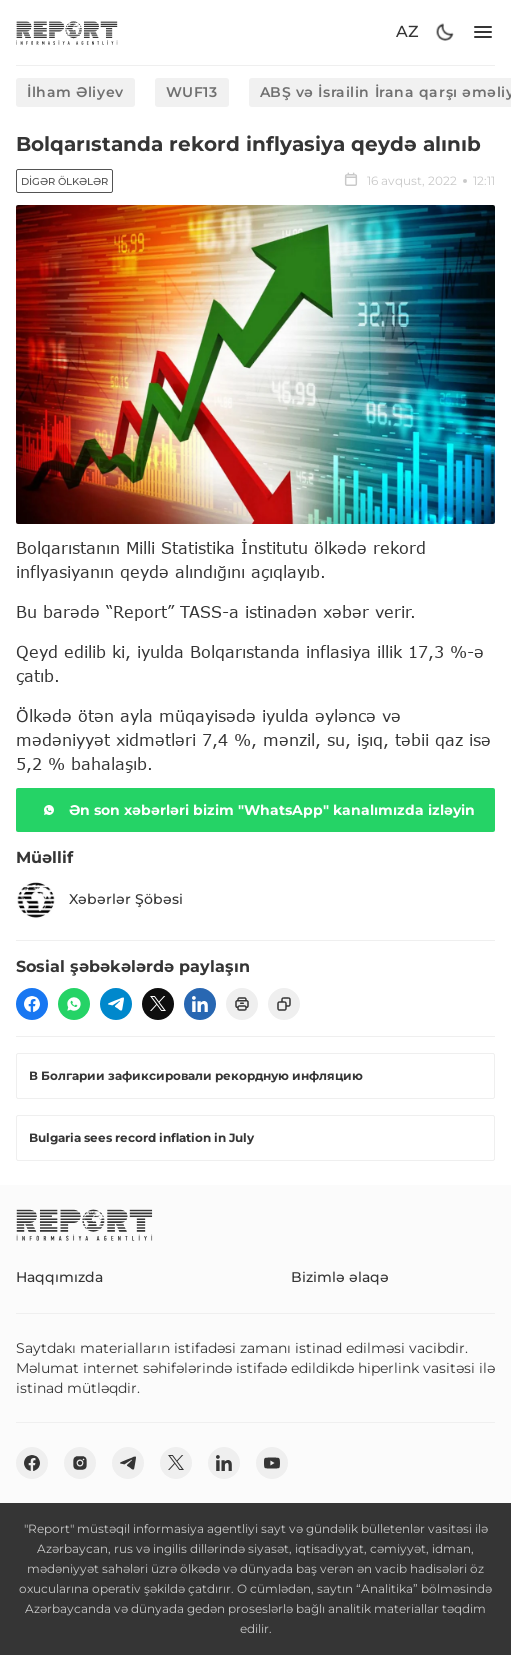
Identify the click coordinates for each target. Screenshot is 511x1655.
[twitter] (158, 1004)
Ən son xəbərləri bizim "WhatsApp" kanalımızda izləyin (256, 810)
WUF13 (192, 92)
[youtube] (272, 1463)
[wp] (74, 1004)
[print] (242, 1004)
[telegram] (116, 1004)
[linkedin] (200, 1004)
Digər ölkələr (64, 181)
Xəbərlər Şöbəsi (99, 900)
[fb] (32, 1004)
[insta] (80, 1463)
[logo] (67, 32)
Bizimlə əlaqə (340, 1277)
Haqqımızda (59, 1277)
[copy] (284, 1004)
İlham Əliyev (75, 92)
